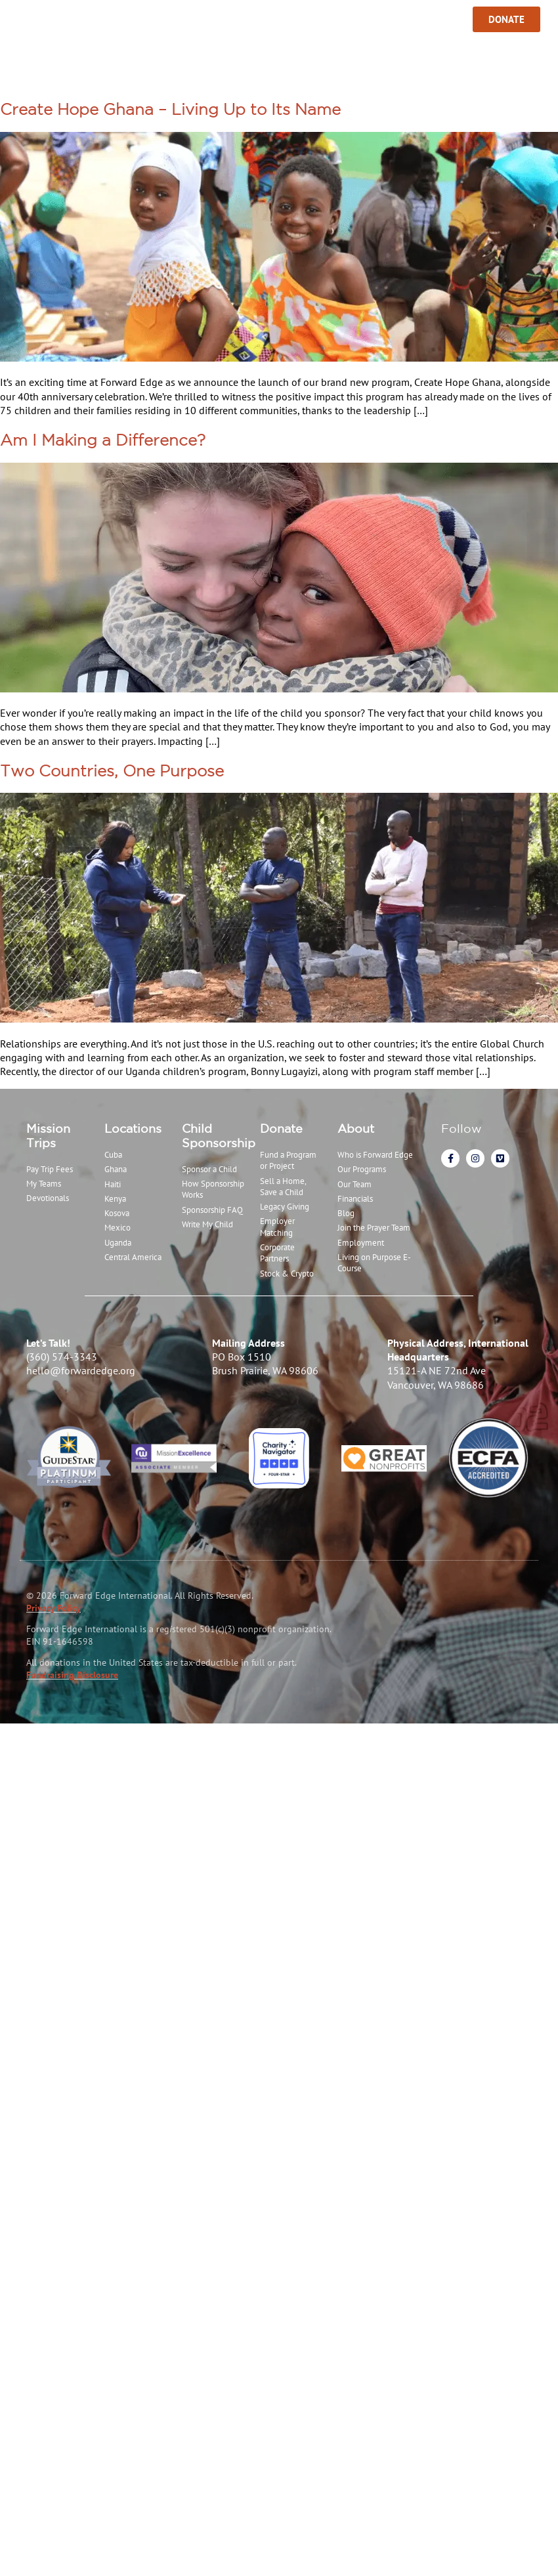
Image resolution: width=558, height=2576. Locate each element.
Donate (281, 1128)
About (355, 1128)
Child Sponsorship (218, 1135)
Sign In (430, 19)
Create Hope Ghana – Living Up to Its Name (170, 108)
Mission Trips (48, 1135)
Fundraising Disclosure (72, 1675)
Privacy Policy (53, 1608)
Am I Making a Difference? (102, 439)
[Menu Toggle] (14, 20)
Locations (132, 1128)
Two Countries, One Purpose (112, 770)
